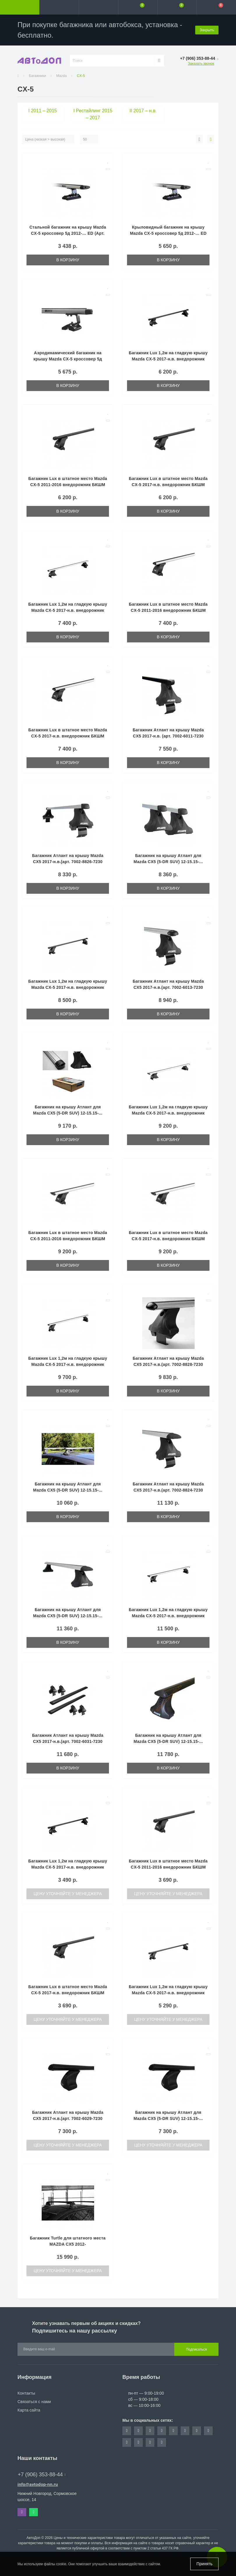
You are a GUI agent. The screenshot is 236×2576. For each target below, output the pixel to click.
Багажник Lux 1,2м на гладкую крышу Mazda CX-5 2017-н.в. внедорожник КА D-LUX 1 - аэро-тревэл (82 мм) (168, 1113)
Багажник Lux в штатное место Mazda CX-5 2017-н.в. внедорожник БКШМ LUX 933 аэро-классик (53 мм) (67, 736)
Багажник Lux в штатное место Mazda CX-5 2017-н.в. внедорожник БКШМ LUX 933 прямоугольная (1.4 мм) (168, 484)
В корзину (67, 259)
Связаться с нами (34, 2401)
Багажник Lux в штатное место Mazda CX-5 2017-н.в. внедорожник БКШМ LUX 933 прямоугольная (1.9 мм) (67, 1992)
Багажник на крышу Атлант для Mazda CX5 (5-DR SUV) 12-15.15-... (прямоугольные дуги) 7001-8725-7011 (168, 861)
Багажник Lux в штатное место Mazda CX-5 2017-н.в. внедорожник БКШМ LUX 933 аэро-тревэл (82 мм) (168, 1238)
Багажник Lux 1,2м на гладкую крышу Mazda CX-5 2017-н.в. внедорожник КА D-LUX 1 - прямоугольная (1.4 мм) (168, 359)
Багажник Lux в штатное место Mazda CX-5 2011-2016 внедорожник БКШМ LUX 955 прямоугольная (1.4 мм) (67, 484)
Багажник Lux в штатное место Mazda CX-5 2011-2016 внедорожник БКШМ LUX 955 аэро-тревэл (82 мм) (67, 1238)
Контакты (26, 2393)
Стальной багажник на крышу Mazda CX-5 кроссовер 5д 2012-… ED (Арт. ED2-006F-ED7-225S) (67, 233)
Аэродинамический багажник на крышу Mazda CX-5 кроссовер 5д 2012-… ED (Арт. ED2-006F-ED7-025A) (67, 359)
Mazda (61, 76)
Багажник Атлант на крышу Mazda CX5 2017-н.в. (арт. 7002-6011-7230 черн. (168, 736)
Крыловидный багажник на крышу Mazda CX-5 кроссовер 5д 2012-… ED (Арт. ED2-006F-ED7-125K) (168, 233)
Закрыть (207, 30)
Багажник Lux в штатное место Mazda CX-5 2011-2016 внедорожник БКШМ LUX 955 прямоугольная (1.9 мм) (168, 1867)
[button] (98, 7)
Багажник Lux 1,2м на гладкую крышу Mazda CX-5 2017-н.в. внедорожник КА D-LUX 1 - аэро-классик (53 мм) (67, 610)
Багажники (37, 76)
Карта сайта (28, 2410)
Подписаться (196, 2349)
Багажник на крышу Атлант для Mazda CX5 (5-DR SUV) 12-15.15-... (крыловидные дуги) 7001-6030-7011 (168, 1741)
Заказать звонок (201, 64)
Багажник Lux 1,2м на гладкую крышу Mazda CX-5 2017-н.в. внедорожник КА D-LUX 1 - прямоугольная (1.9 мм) (67, 1867)
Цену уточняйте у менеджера (68, 1893)
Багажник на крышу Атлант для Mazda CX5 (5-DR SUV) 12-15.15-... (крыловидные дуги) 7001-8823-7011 (67, 1615)
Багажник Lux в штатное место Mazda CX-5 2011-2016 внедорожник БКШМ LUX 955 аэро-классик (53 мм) (168, 610)
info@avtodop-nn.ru (37, 2484)
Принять (204, 2563)
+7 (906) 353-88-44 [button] (42, 2474)
